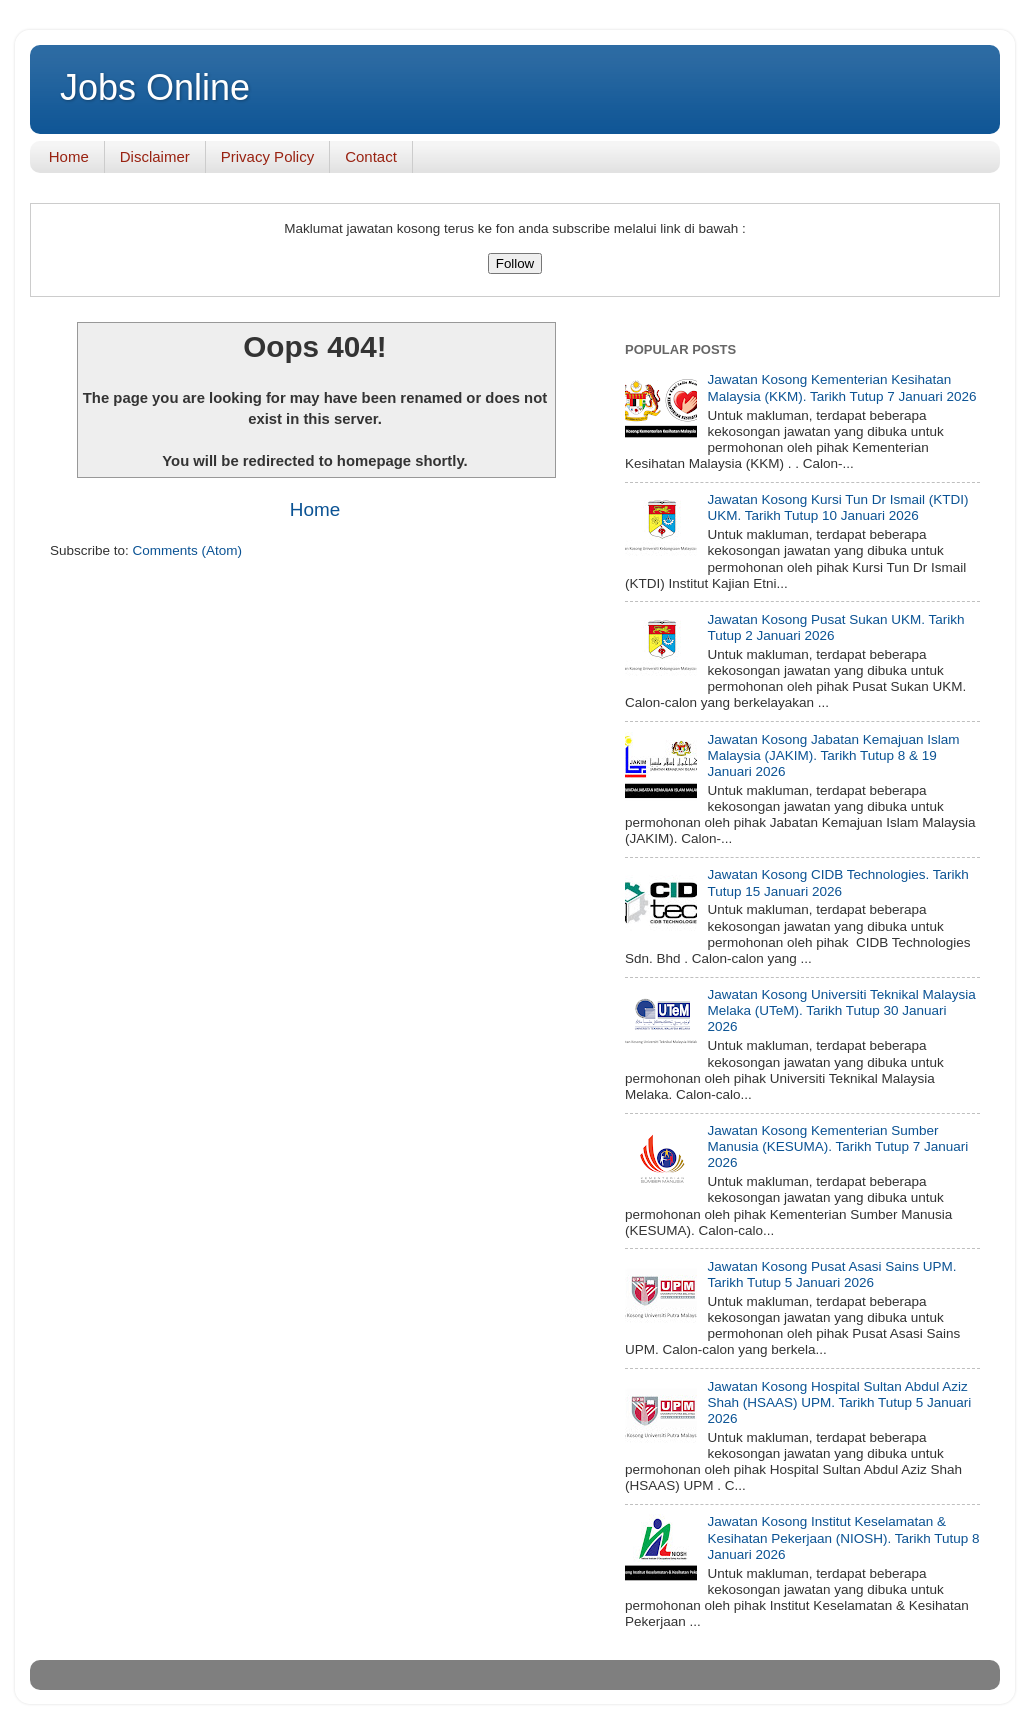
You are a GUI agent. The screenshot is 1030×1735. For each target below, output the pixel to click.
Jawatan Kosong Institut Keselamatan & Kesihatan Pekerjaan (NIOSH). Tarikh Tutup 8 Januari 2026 (843, 1537)
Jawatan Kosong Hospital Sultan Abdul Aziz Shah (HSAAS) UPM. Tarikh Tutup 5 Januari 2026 (839, 1402)
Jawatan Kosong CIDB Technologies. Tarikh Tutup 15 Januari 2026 (837, 882)
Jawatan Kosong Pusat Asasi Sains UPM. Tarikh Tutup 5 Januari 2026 (831, 1274)
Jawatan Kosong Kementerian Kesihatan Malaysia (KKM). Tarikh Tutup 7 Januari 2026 (841, 387)
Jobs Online (155, 87)
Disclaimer (155, 156)
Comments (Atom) (188, 550)
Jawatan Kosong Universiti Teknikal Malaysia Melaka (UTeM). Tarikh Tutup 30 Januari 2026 (841, 1010)
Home (69, 156)
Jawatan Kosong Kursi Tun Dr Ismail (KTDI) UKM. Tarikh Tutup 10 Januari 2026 (837, 507)
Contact (371, 156)
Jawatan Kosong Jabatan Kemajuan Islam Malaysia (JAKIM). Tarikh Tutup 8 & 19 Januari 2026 (833, 755)
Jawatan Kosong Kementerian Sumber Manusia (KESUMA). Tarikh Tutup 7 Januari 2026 (837, 1146)
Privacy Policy (267, 156)
